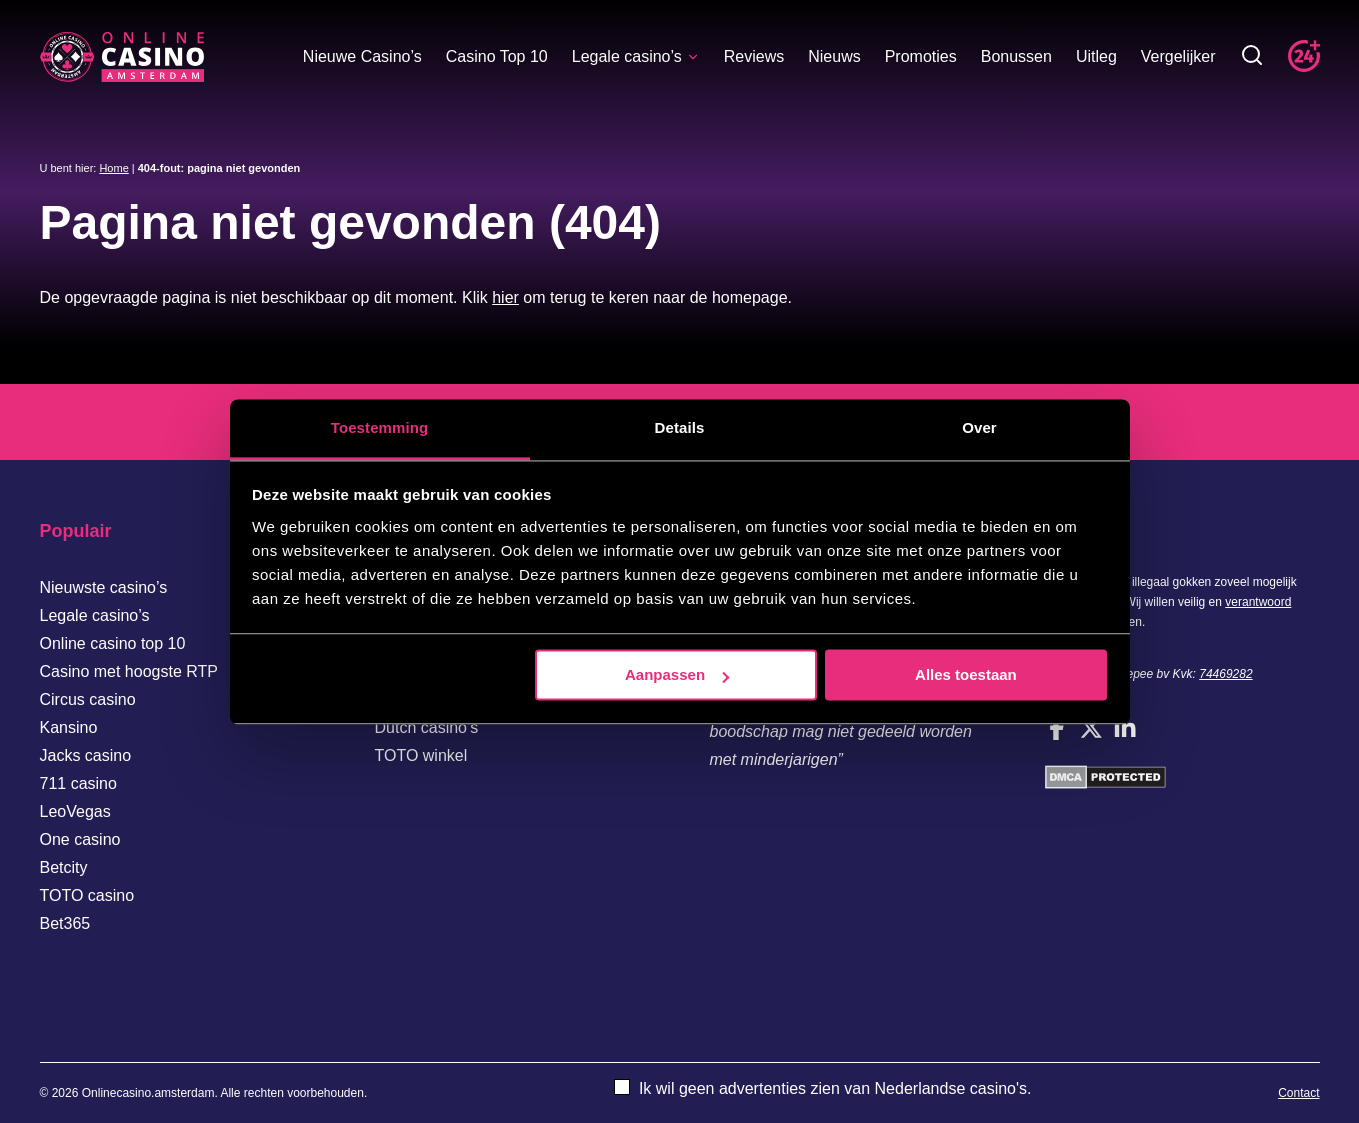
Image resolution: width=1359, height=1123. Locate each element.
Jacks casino (86, 755)
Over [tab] (979, 427)
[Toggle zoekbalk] (1252, 56)
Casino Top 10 (497, 56)
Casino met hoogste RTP (129, 671)
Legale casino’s (636, 56)
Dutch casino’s (427, 727)
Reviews (754, 56)
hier (505, 297)
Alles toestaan (966, 674)
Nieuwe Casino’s (362, 56)
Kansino (69, 727)
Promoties (921, 56)
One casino (80, 839)
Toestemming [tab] (380, 427)
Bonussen (1016, 56)
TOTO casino (87, 895)
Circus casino (88, 699)
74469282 (1225, 674)
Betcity (64, 867)
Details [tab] (680, 427)
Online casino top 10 (113, 643)
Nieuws (834, 56)
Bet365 (65, 923)
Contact (1298, 1093)
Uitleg (1096, 56)
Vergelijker (1178, 56)
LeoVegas (75, 811)
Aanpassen (677, 674)
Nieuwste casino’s (104, 587)
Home (113, 168)
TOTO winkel (421, 755)
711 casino (78, 783)
